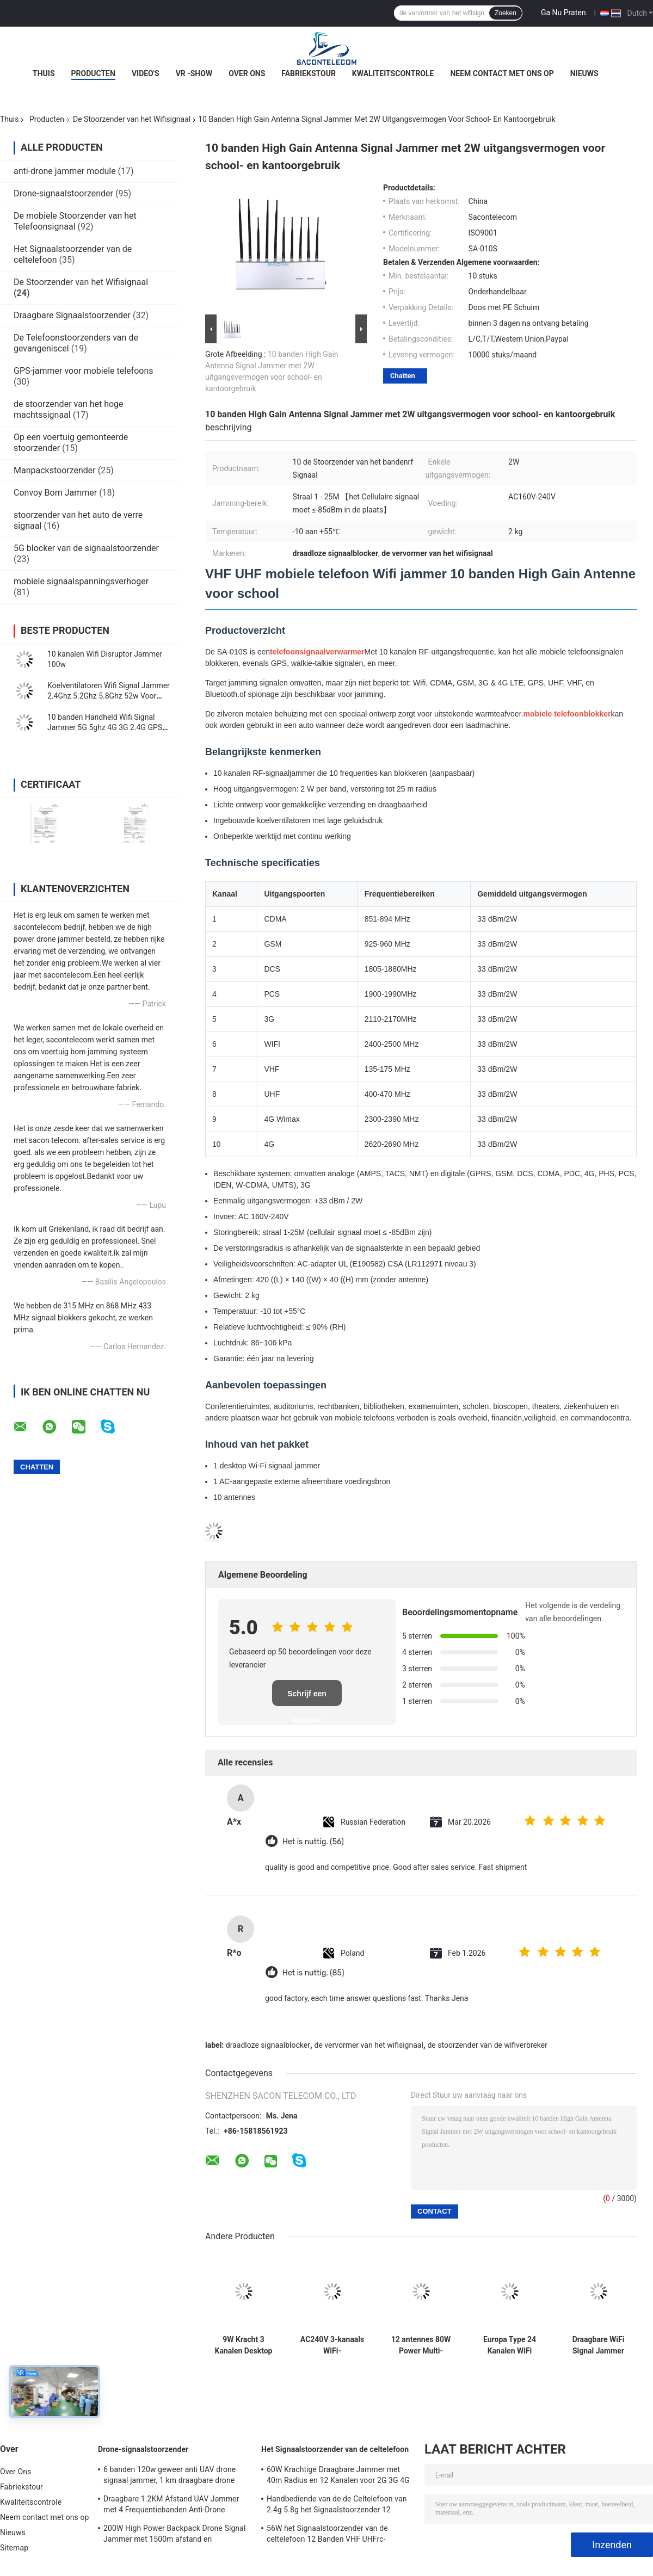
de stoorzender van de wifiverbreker (487, 2045)
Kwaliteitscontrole (393, 73)
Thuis (44, 73)
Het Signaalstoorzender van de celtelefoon (335, 2449)
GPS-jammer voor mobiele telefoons (83, 371)
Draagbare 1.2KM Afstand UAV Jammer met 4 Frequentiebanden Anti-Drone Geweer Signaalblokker (171, 2505)
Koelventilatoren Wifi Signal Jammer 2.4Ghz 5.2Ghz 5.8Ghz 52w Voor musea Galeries (108, 696)
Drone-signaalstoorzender (63, 193)
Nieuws (584, 73)
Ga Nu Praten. (564, 12)
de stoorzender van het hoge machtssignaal (69, 409)
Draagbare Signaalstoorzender (72, 315)
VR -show (194, 73)
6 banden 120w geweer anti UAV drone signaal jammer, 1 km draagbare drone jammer (169, 2476)
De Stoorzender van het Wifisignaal (131, 119)
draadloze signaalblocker (268, 2045)
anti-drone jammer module (65, 171)
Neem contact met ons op (501, 73)
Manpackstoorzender (55, 470)
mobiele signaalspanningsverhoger (81, 581)
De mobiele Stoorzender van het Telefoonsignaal (75, 221)
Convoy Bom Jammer (55, 492)
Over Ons (247, 73)
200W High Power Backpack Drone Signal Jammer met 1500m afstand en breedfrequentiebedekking (174, 2535)
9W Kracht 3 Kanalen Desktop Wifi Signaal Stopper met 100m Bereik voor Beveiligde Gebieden (243, 2345)
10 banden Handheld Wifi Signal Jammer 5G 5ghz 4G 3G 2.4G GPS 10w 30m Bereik (104, 727)
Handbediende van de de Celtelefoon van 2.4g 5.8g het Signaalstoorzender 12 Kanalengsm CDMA (336, 2505)
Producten (93, 73)
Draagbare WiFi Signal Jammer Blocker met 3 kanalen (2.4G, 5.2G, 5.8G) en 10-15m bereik (598, 2345)
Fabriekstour (308, 73)
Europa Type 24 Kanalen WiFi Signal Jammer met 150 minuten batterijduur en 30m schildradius (509, 2345)
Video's (145, 73)
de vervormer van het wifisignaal (368, 2045)
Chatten (402, 376)
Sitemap (14, 2547)
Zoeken (505, 13)
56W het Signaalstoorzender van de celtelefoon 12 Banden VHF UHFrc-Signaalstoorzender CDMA (327, 2535)
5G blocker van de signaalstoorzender (86, 548)
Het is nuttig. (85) (313, 1973)
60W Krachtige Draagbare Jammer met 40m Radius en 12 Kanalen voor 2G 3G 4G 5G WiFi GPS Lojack (338, 2476)
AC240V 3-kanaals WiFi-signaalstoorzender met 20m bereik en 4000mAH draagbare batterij (332, 2345)
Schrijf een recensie (306, 1697)
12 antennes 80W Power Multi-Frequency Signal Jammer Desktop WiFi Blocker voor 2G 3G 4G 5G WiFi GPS (421, 2345)
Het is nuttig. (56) (313, 1841)
